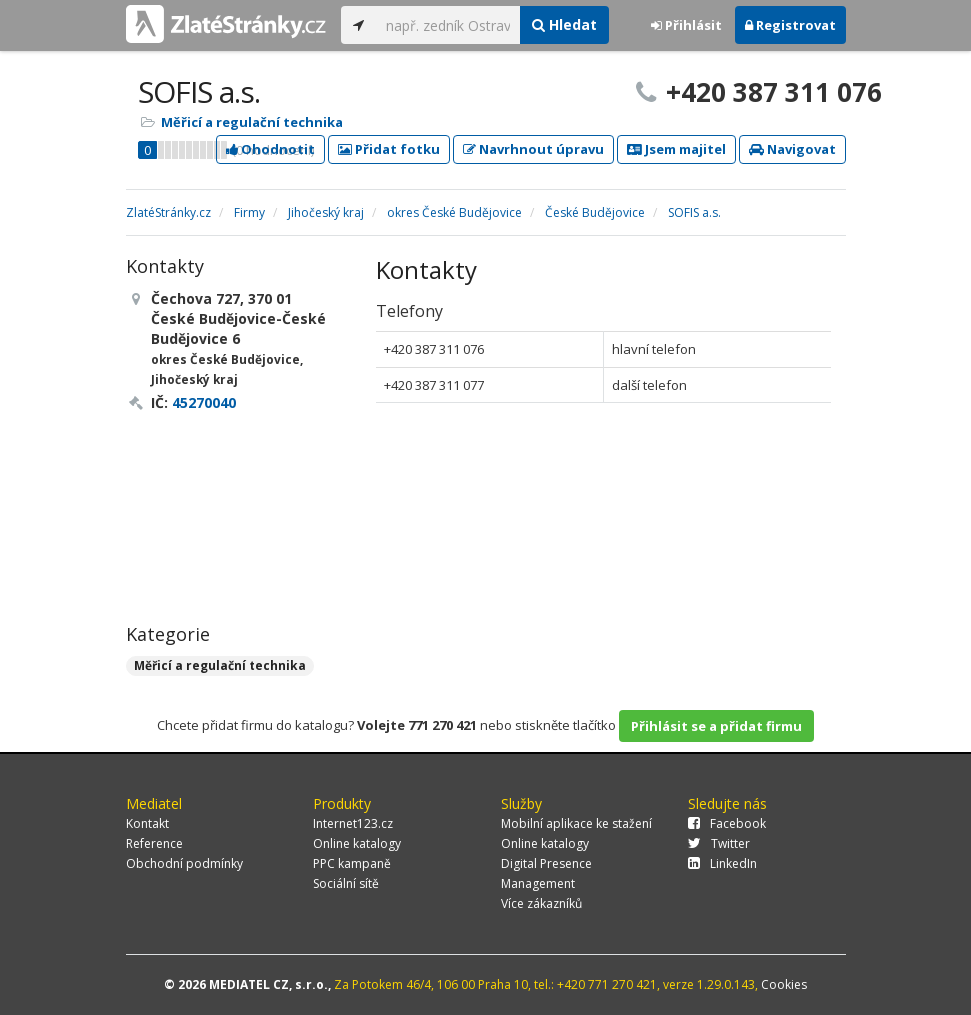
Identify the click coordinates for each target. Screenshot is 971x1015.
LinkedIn (722, 863)
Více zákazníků (541, 903)
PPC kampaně (352, 863)
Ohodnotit (270, 149)
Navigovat (792, 149)
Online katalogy (357, 843)
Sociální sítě (346, 883)
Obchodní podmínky (184, 863)
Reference (154, 843)
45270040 (204, 402)
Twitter (719, 843)
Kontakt (147, 823)
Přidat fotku (389, 149)
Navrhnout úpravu (533, 149)
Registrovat (790, 25)
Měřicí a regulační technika (252, 122)
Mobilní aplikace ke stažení (576, 823)
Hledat (564, 24)
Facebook (727, 823)
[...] (448, 25)
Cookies (784, 984)
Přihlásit (686, 25)
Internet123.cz (353, 823)
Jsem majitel (676, 149)
